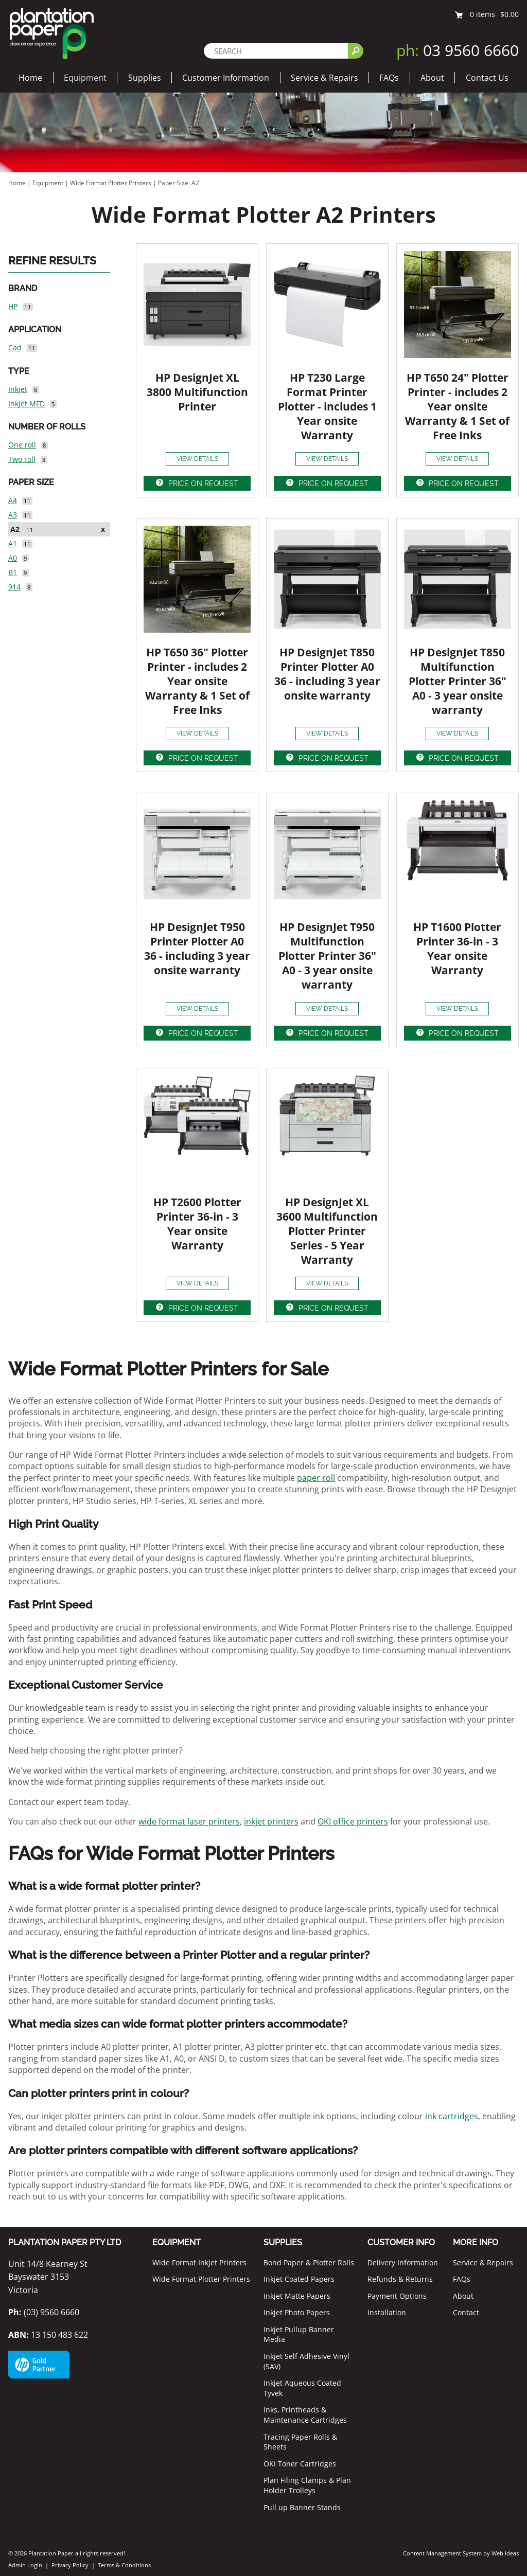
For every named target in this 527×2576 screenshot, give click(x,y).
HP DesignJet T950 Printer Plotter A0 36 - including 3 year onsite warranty (197, 948)
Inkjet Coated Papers (299, 2279)
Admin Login (25, 2565)
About (432, 77)
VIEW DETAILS (197, 458)
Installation (386, 2312)
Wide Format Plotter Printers (110, 182)
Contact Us (487, 77)
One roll (22, 445)
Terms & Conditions (124, 2565)
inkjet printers (271, 1821)
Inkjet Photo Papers (297, 2312)
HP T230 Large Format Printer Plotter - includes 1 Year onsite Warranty (327, 406)
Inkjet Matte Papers (297, 2296)
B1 (12, 572)
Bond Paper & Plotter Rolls (309, 2262)
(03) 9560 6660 (43, 2312)
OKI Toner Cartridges (300, 2463)
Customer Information (225, 77)
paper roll (316, 1477)
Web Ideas (505, 2553)
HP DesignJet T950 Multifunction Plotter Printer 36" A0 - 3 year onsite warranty (327, 956)
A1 (12, 543)
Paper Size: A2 (178, 182)
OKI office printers (353, 1821)
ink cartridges (451, 2116)
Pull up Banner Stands (302, 2507)
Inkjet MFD (26, 403)
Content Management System (442, 2553)
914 (14, 587)
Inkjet (17, 389)
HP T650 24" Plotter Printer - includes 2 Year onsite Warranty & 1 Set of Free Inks (457, 406)
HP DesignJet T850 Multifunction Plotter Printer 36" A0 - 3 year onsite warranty (457, 681)
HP (12, 306)
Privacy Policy (70, 2565)
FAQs (389, 77)
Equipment (85, 77)
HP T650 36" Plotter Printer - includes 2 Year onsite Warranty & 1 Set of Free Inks (197, 681)
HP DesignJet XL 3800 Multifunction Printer (197, 392)
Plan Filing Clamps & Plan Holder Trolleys (307, 2485)
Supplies (144, 77)
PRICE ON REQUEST (203, 483)
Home (30, 77)
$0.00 (509, 14)
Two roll (22, 459)
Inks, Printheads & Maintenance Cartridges (305, 2415)
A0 (12, 558)
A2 (15, 529)
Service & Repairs (324, 77)
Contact (466, 2312)
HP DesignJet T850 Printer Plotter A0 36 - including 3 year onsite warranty (327, 674)
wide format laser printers (189, 1821)
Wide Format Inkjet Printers (199, 2262)
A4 (12, 500)
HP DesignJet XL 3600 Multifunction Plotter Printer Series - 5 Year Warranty (327, 1231)
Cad (15, 347)
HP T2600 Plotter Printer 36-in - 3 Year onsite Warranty (197, 1224)
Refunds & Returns (400, 2279)
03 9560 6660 (457, 50)
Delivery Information (402, 2262)
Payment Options (397, 2296)
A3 (12, 515)
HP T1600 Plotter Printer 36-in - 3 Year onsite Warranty (457, 948)
